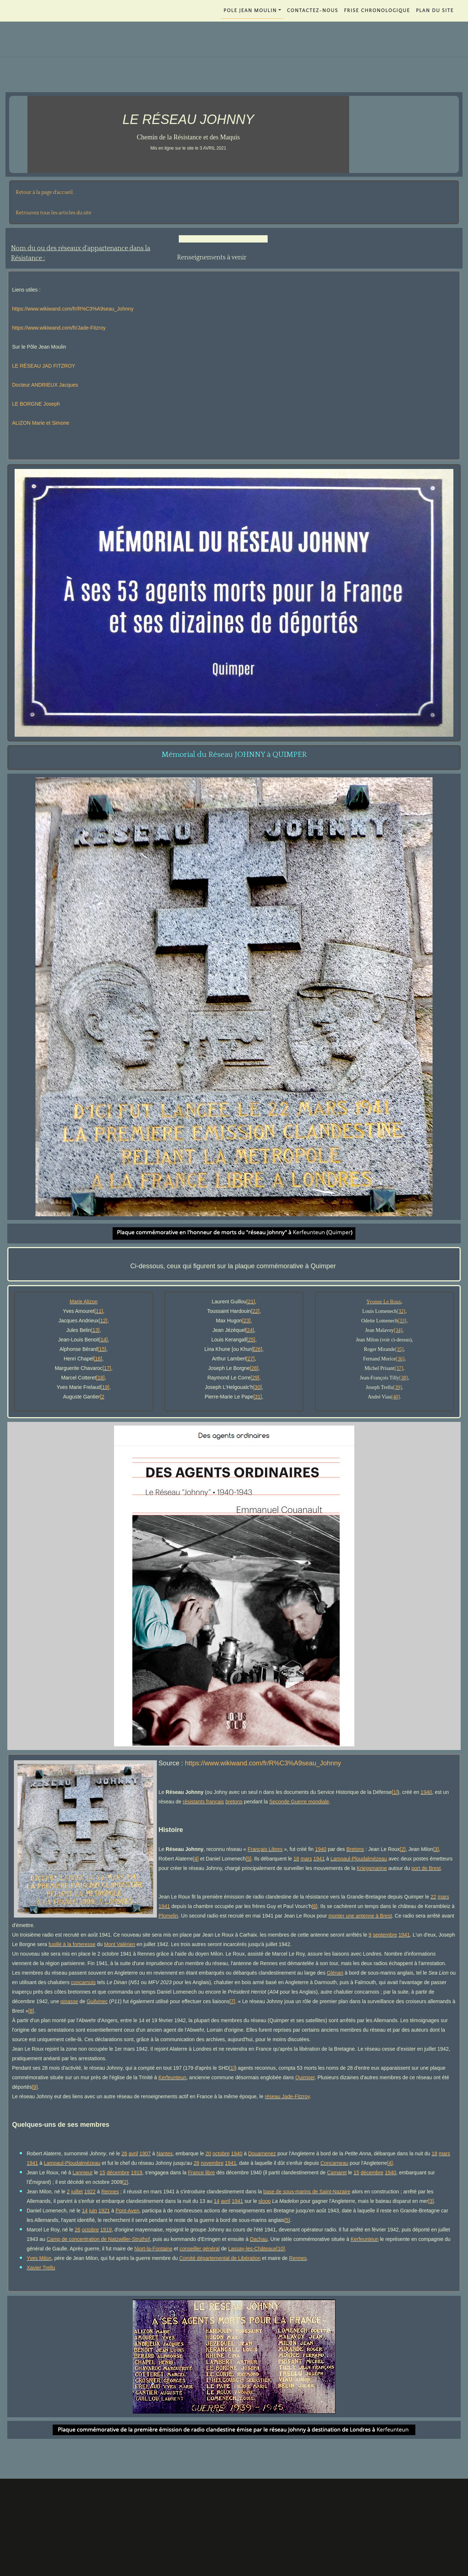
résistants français (203, 1802)
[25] (251, 1340)
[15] (102, 1349)
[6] (315, 1906)
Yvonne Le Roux (383, 1301)
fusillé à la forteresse (72, 1944)
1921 (104, 2210)
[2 (102, 1397)
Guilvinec (97, 2001)
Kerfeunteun (172, 2077)
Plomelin (168, 1916)
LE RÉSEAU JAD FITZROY (43, 366)
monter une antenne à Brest (360, 1916)
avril (133, 2153)
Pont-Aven (127, 2210)
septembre (385, 1935)
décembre (118, 2172)
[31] (257, 1397)
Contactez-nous (312, 11)
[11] (98, 1311)
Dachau (258, 2239)
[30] (257, 1387)
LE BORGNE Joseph (36, 404)
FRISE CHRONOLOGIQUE (377, 11)
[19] (105, 1387)
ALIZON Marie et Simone (40, 423)
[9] (35, 2087)
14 (217, 2201)
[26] (258, 1349)
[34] (398, 1330)
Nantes (164, 2153)
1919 (136, 2172)
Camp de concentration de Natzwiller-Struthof (98, 2239)
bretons (234, 1802)
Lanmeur (82, 2172)
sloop (264, 2201)
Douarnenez (262, 2153)
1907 (145, 2153)
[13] (95, 1330)
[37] (399, 1368)
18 (296, 1859)
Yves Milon (39, 2258)
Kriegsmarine (372, 1868)
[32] (401, 1311)
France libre (201, 2172)
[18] (100, 1378)
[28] (254, 1368)
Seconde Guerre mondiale (299, 1802)
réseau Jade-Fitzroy (287, 2096)
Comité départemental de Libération (220, 2258)
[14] (103, 1340)
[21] (250, 1301)
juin (93, 2210)
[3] (436, 1849)
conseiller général (200, 2249)
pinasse (69, 2001)
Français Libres (265, 1849)
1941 (319, 1859)
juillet (77, 2191)
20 (208, 2153)
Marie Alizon (84, 1301)
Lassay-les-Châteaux (252, 2249)
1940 (426, 1792)
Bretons (355, 1849)
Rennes (110, 2191)
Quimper (305, 2077)
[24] (250, 1330)
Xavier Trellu (41, 2268)
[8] (31, 2011)
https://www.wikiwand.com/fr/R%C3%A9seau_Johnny (72, 309)
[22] (255, 1311)
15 (102, 2172)
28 (196, 2163)
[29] (255, 1378)
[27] (250, 1359)
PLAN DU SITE (435, 11)
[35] (399, 1349)
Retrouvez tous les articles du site (53, 213)
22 (434, 1897)
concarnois (83, 1982)
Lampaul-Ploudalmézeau (359, 1859)
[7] (232, 2001)
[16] (98, 1359)
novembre (212, 2163)
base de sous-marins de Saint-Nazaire (306, 2191)
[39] (397, 1387)
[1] (395, 1792)
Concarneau (334, 2163)
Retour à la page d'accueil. (45, 192)
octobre (221, 2153)
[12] (103, 1320)
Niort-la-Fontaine (153, 2249)
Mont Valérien (119, 1944)
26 (124, 2153)
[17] (106, 1368)
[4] (196, 1859)
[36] (400, 1359)
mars (306, 1859)
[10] (280, 2249)
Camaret (337, 2172)
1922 (89, 2191)
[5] (249, 1859)
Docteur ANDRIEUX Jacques (45, 385)
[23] (246, 1320)
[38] (403, 1378)
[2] (403, 1849)
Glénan (335, 1973)
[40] (395, 1397)
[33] (402, 1320)
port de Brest (426, 1868)
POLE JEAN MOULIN (250, 11)
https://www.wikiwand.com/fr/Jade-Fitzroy (59, 328)
